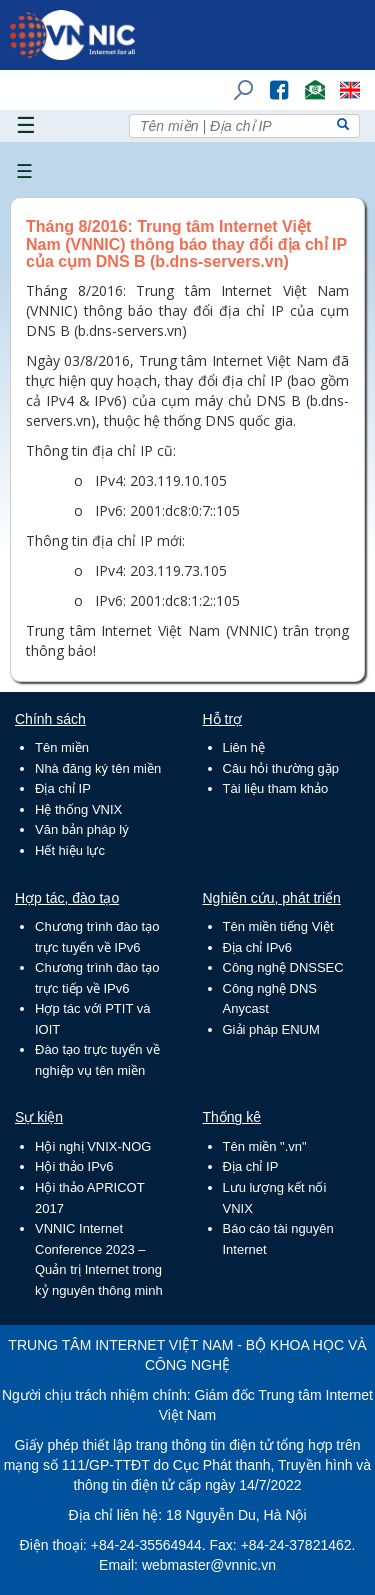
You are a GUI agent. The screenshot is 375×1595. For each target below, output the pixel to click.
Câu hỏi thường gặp (281, 768)
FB (269, 80)
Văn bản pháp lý (82, 829)
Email (306, 80)
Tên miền (62, 747)
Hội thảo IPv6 (74, 1166)
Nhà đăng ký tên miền (98, 768)
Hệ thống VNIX (78, 809)
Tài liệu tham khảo (276, 788)
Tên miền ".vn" (265, 1146)
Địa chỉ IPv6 (258, 947)
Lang (341, 80)
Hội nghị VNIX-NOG (93, 1146)
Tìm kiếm (237, 80)
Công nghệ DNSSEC (283, 967)
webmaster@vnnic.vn (209, 1565)
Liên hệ (244, 747)
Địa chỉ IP (63, 788)
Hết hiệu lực (70, 850)
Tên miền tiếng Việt (278, 926)
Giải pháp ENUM (271, 1029)
